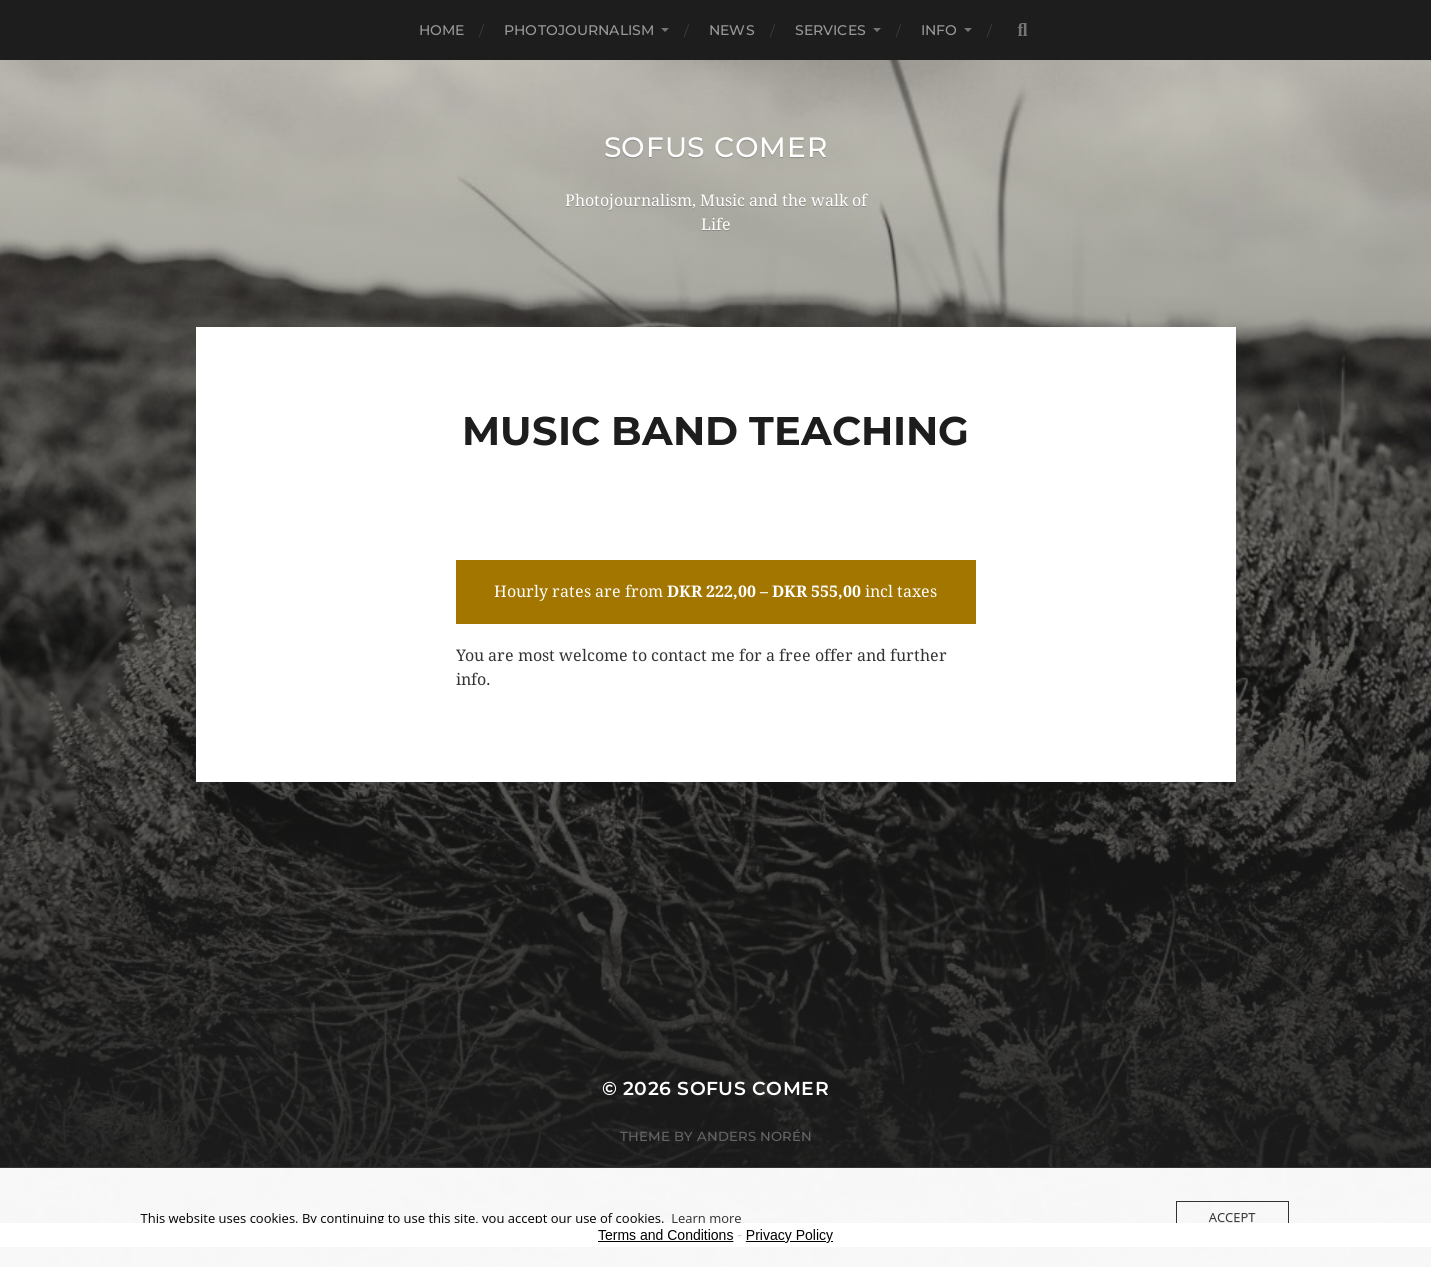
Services (830, 30)
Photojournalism (579, 30)
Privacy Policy (789, 1235)
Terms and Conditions (665, 1235)
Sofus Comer (716, 147)
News (732, 30)
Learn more (706, 1218)
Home (442, 30)
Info (939, 30)
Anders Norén (754, 1136)
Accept (1232, 1217)
